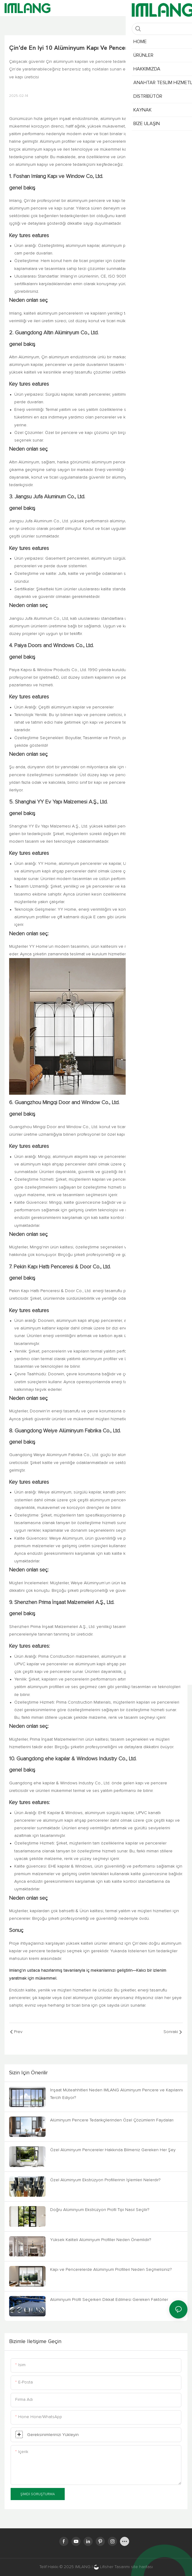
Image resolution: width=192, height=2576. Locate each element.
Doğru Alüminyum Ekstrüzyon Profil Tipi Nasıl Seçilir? (99, 2210)
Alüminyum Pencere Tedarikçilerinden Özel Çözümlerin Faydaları (111, 2120)
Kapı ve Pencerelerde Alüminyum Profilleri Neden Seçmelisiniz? (111, 2269)
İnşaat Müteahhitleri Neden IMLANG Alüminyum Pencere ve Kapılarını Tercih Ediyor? (116, 2094)
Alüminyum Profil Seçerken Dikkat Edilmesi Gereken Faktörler (109, 2300)
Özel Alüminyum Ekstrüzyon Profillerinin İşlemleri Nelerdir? (105, 2180)
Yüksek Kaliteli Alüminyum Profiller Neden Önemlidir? (100, 2240)
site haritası (142, 2567)
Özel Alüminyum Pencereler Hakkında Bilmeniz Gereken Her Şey (113, 2150)
